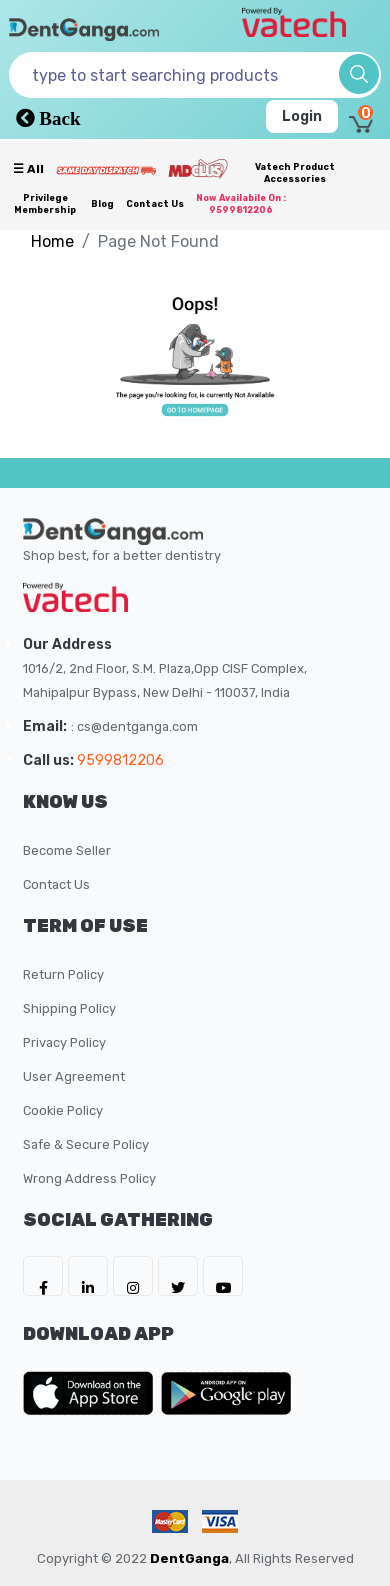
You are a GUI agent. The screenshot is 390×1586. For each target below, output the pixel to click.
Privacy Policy (64, 1042)
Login (302, 116)
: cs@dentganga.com (134, 726)
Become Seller (67, 850)
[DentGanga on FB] (43, 1276)
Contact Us (155, 204)
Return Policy (63, 974)
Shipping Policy (69, 1008)
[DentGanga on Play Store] (226, 1393)
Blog (102, 204)
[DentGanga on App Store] (92, 1393)
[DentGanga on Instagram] (133, 1276)
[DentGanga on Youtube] (223, 1276)
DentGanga (189, 1558)
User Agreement (74, 1076)
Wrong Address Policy (89, 1178)
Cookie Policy (63, 1110)
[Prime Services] (106, 170)
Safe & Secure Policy (86, 1144)
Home (52, 241)
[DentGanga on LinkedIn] (88, 1276)
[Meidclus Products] (198, 168)
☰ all (28, 169)
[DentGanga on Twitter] (178, 1276)
